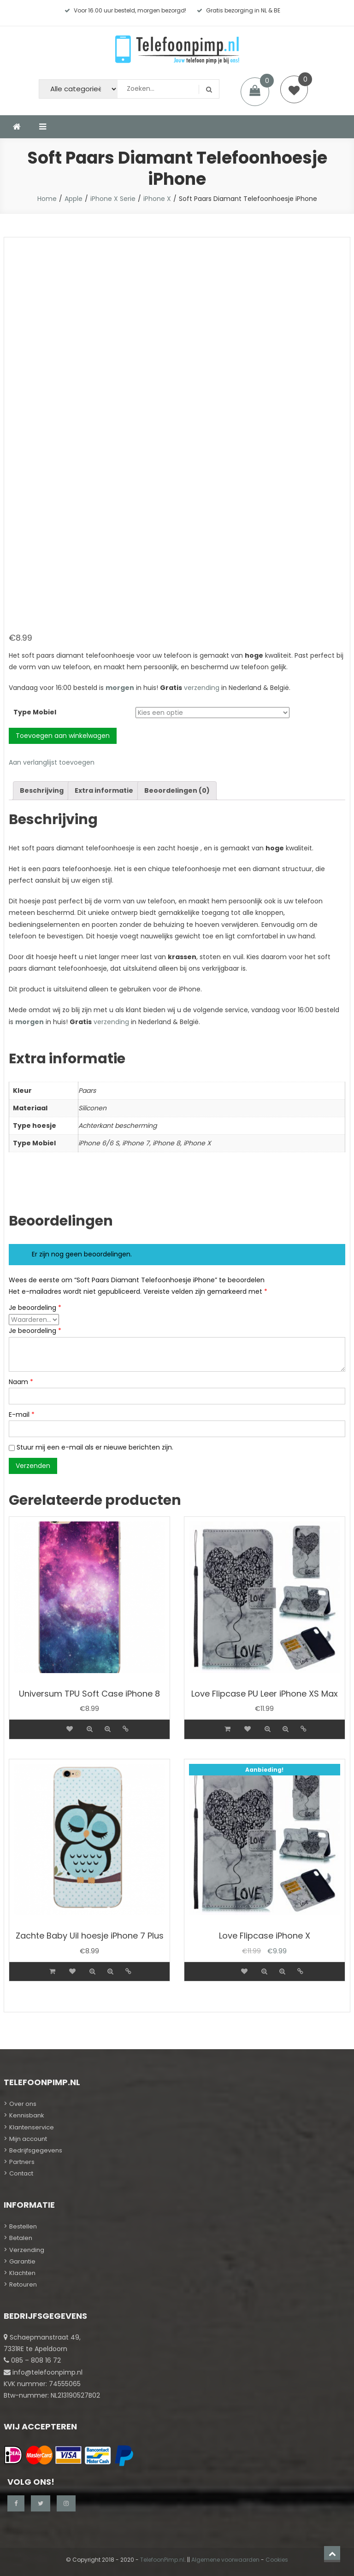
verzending (201, 687)
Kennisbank (26, 2115)
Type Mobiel (34, 712)
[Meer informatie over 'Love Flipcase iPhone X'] (227, 1965)
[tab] (42, 790)
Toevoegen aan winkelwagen (63, 735)
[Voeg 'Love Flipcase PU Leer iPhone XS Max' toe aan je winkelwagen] (227, 1729)
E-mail (22, 1414)
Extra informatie (104, 790)
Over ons (22, 2103)
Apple (74, 198)
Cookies (277, 2560)
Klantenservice (31, 2127)
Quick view (90, 1729)
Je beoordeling (35, 1307)
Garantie (22, 2261)
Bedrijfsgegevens (35, 2150)
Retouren (23, 2284)
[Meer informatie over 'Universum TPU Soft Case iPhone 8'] (52, 1723)
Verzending (26, 2250)
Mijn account (28, 2138)
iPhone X (157, 198)
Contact (21, 2173)
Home (47, 198)
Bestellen (23, 2226)
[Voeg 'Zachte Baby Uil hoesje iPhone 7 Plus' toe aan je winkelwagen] (52, 1971)
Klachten (22, 2273)
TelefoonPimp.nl (162, 2560)
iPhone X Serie (113, 198)
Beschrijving (42, 790)
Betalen (20, 2238)
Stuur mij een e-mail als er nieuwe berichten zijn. (95, 1447)
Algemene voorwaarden (225, 2560)
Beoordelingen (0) (177, 790)
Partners (22, 2161)
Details (126, 1729)
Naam (21, 1381)
